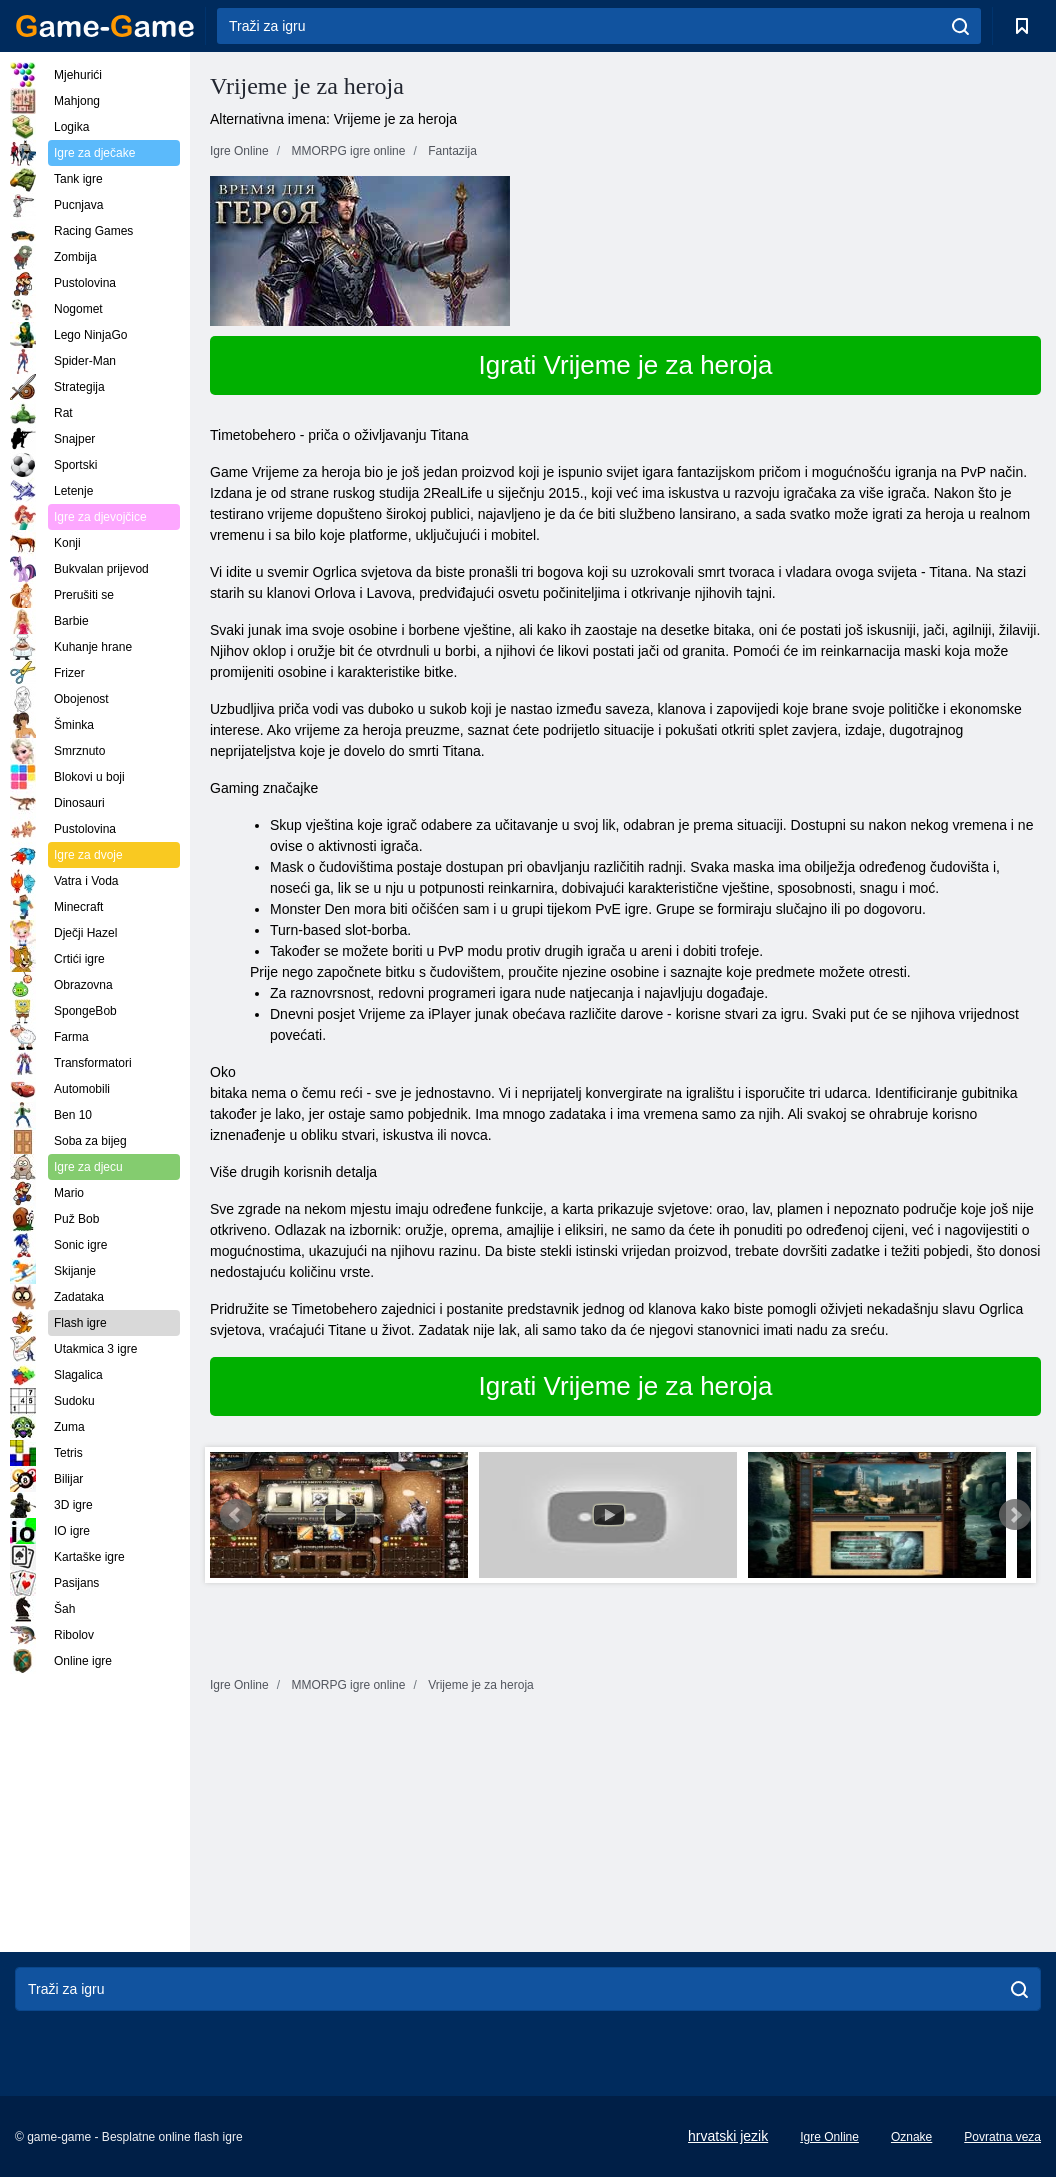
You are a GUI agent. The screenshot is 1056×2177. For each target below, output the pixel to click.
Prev (236, 1515)
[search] (960, 26)
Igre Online (829, 2137)
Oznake (911, 2137)
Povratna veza (1002, 2137)
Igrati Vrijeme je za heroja (626, 365)
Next (1015, 1515)
